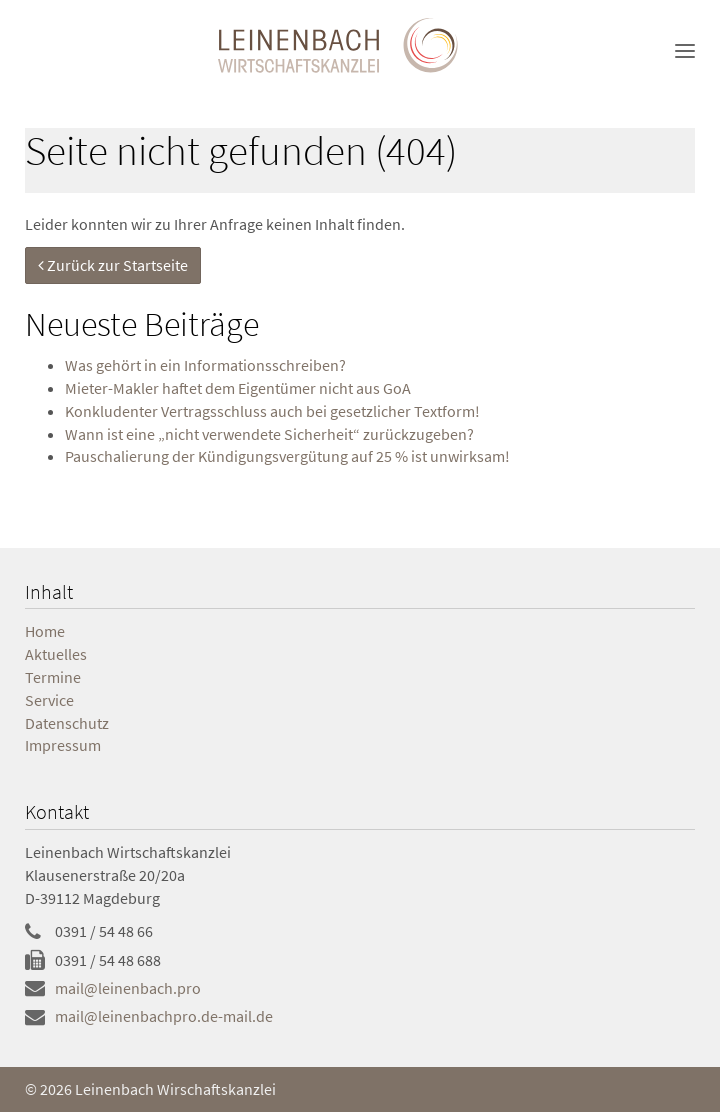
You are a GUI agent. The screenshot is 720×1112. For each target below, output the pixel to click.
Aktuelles (56, 654)
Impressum (63, 745)
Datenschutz (67, 723)
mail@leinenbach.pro (128, 988)
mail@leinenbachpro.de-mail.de (164, 1016)
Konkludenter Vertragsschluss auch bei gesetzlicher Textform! (272, 411)
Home (45, 631)
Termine (53, 677)
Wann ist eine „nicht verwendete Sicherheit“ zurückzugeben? (269, 434)
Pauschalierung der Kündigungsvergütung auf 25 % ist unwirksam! (287, 456)
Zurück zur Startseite (113, 265)
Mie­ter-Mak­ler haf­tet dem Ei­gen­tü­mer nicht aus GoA (238, 388)
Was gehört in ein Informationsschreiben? (205, 365)
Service (49, 700)
